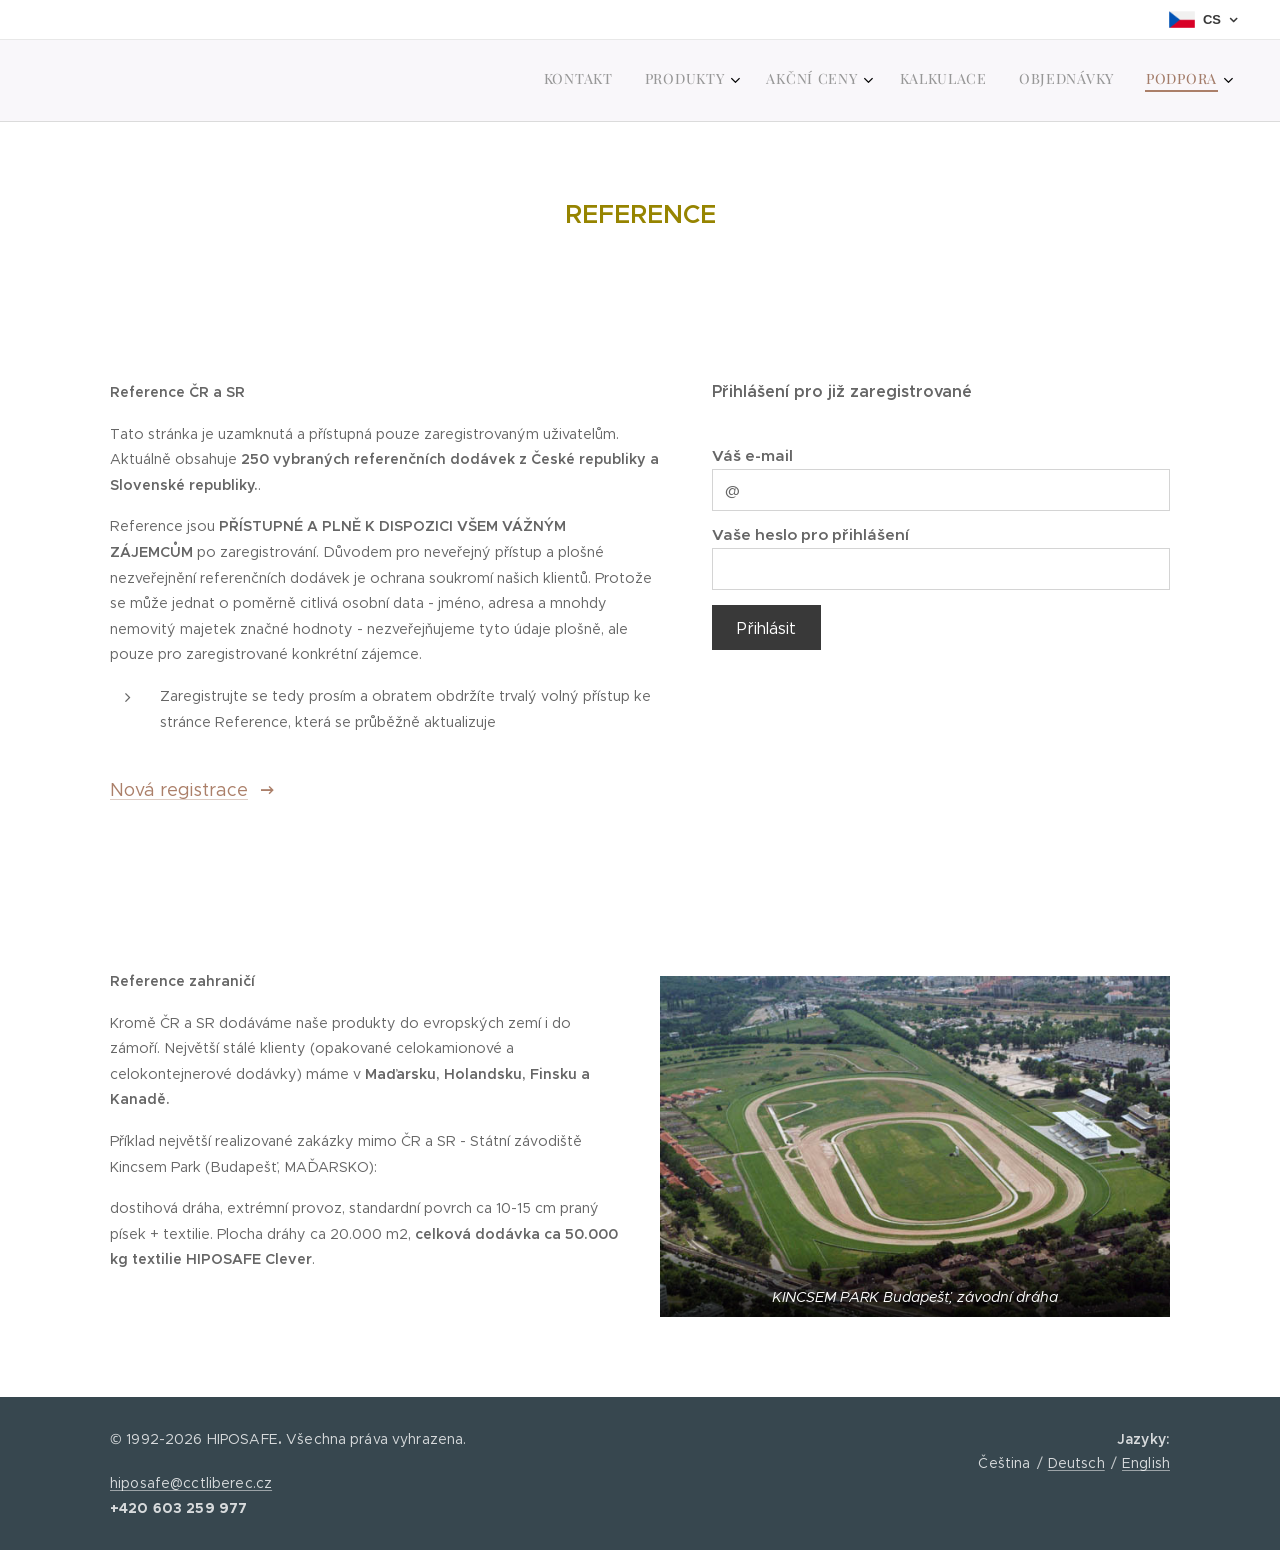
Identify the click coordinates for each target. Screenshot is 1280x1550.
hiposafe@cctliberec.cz (191, 1483)
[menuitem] (1042, 81)
